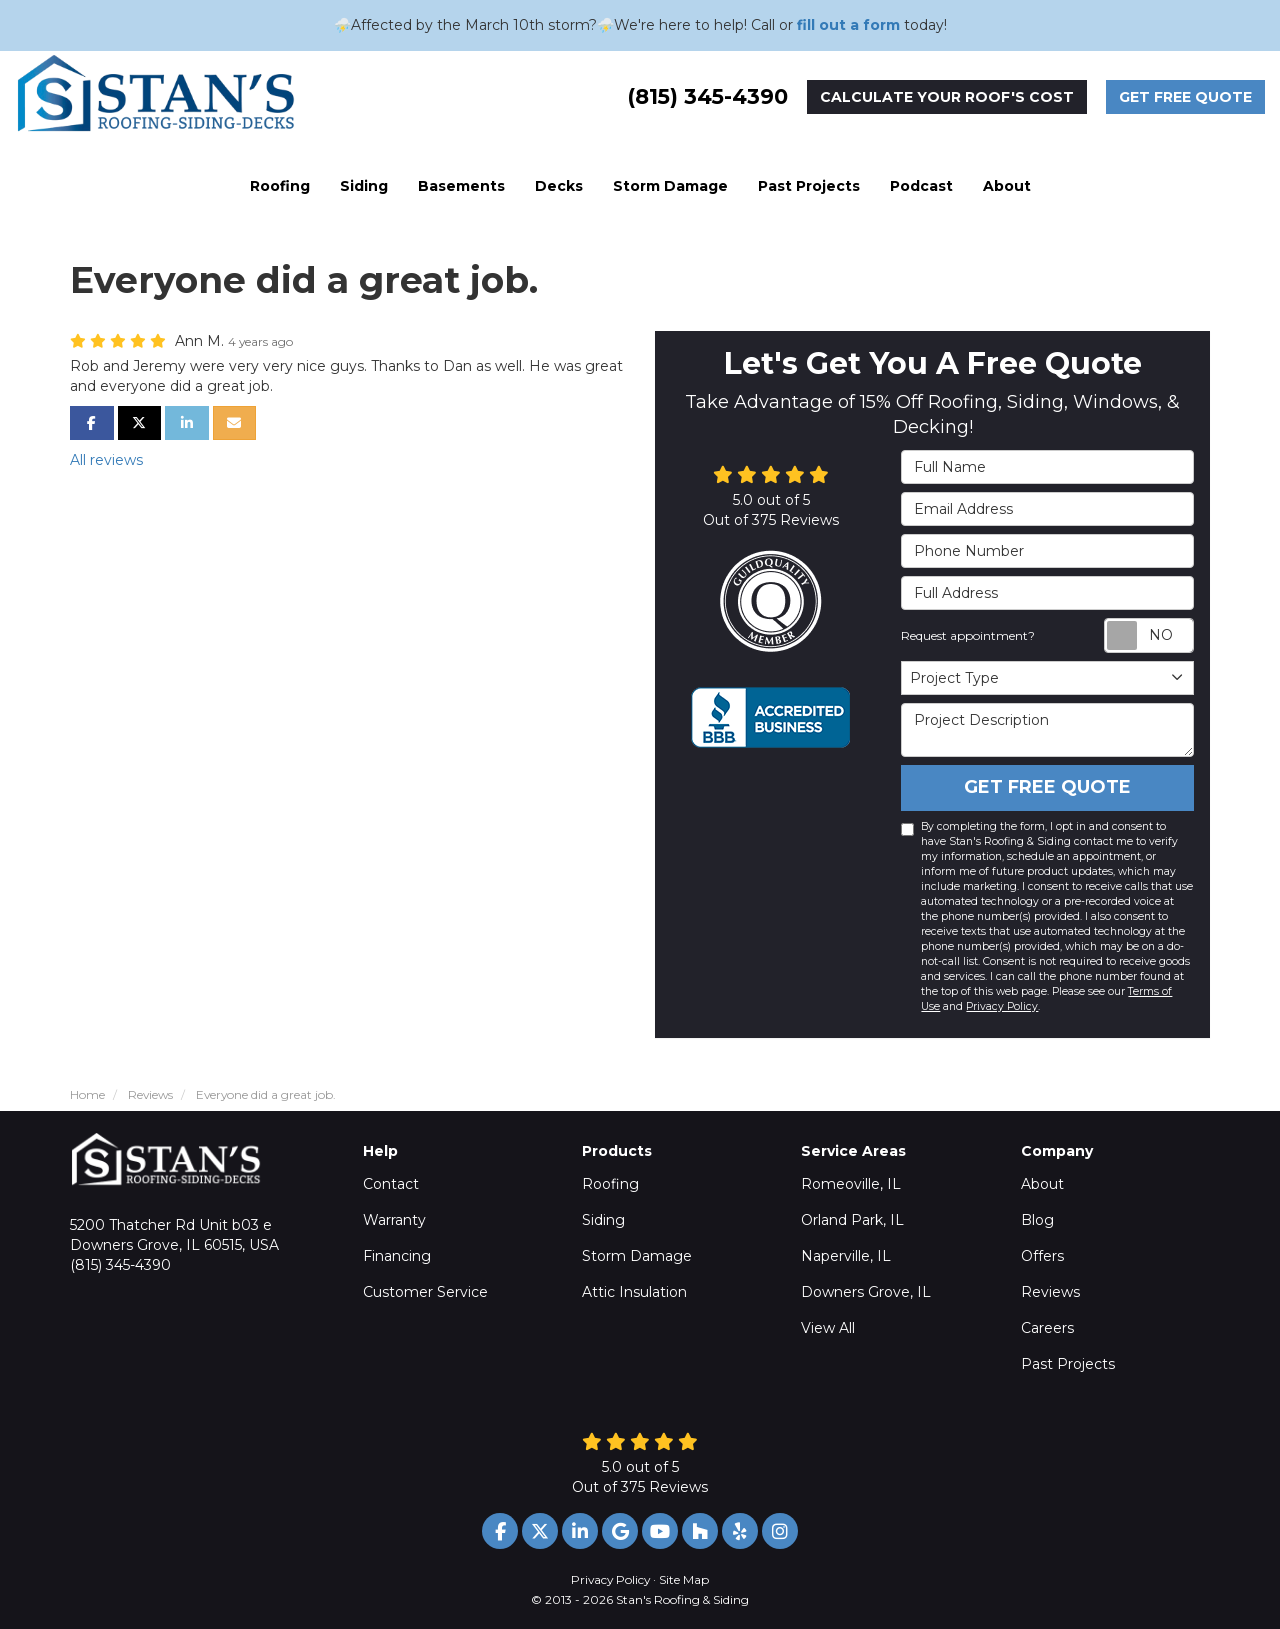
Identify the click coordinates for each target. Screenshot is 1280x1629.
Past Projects (1068, 1364)
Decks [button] (559, 186)
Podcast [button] (921, 186)
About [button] (1007, 186)
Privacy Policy (1002, 1006)
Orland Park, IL (852, 1220)
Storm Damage (637, 1256)
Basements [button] (461, 186)
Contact (391, 1184)
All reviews (106, 460)
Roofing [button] (280, 186)
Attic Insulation (634, 1292)
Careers (1047, 1328)
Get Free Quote (1185, 97)
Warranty (394, 1220)
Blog (1037, 1220)
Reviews (1050, 1292)
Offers (1042, 1256)
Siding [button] (364, 186)
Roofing (610, 1184)
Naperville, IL (846, 1256)
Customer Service (425, 1292)
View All (828, 1328)
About (1042, 1184)
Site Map (684, 1579)
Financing (397, 1256)
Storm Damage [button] (670, 186)
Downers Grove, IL (866, 1292)
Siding (603, 1220)
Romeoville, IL (851, 1184)
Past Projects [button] (809, 186)
